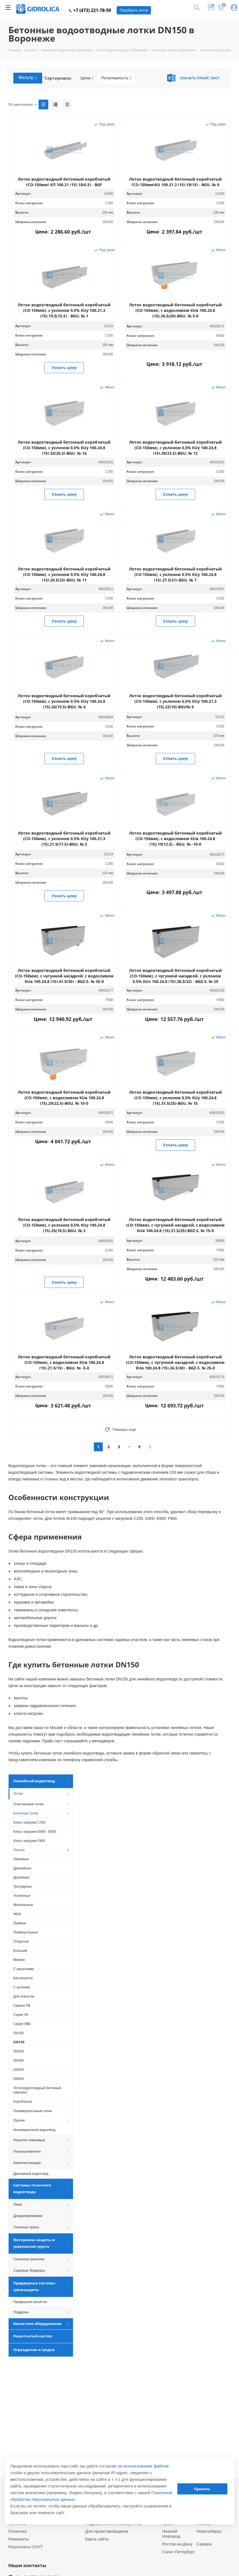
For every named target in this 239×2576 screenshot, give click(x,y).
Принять (202, 2488)
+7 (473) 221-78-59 (90, 10)
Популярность (116, 78)
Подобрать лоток (134, 10)
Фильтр (28, 78)
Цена (87, 78)
